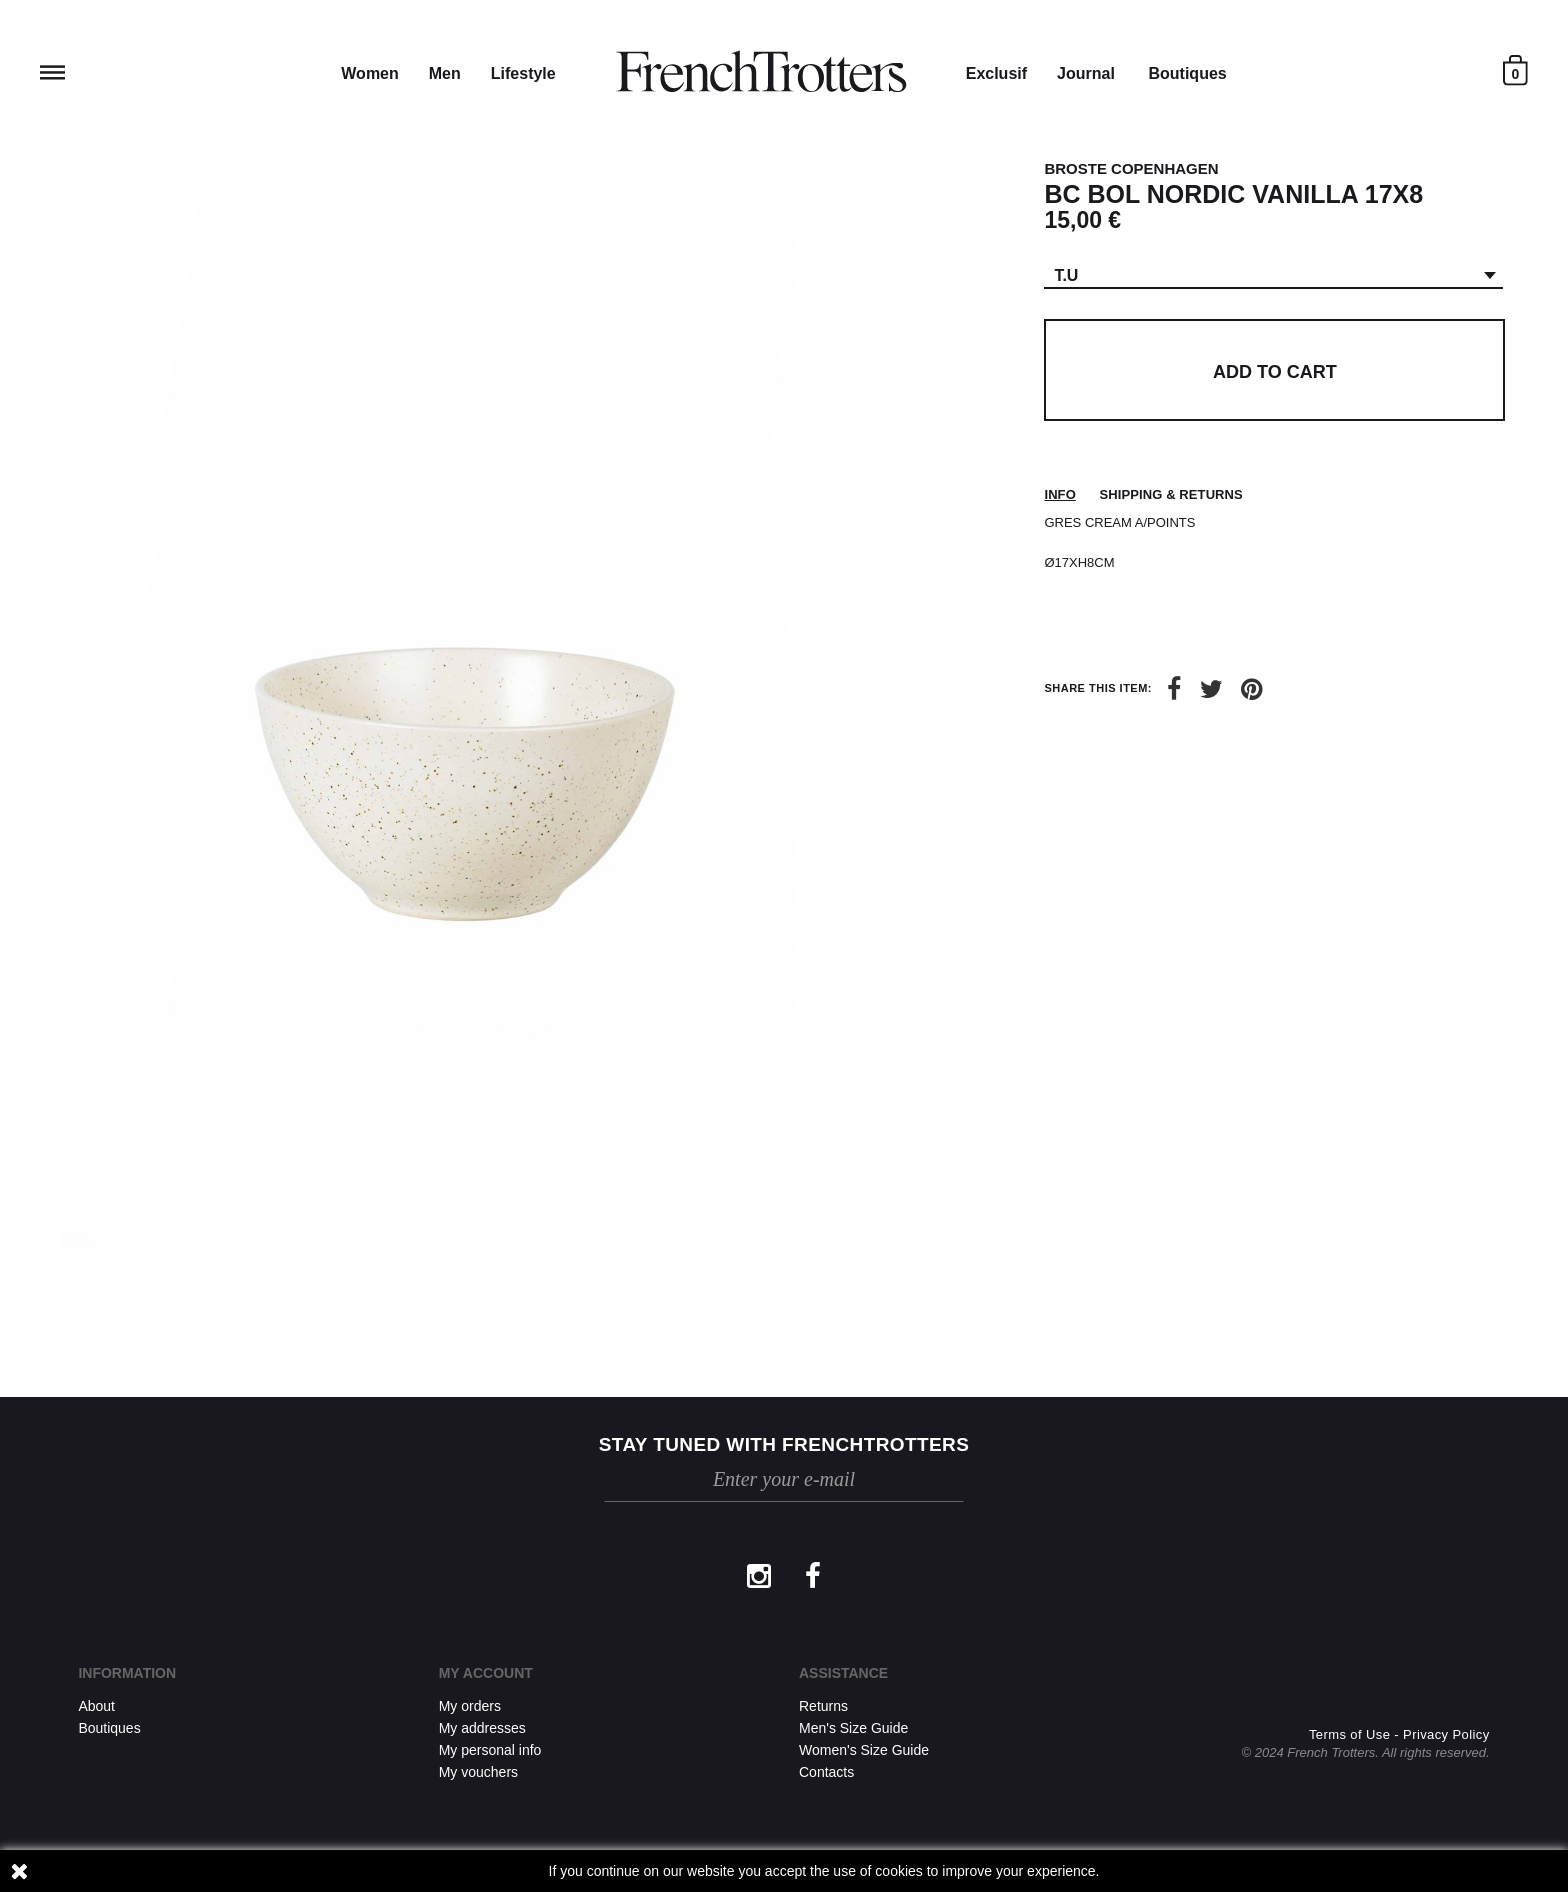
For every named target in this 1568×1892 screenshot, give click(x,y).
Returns (823, 1706)
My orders (470, 1706)
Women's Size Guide (864, 1750)
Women (369, 73)
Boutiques (1187, 73)
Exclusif (996, 73)
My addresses (482, 1728)
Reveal (52, 72)
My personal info (490, 1750)
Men (445, 73)
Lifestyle (523, 73)
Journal (1086, 73)
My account (486, 1673)
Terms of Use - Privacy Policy (1399, 1734)
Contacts (826, 1772)
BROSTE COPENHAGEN (1131, 168)
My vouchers (478, 1772)
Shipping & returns (1171, 494)
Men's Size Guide (853, 1728)
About (96, 1706)
